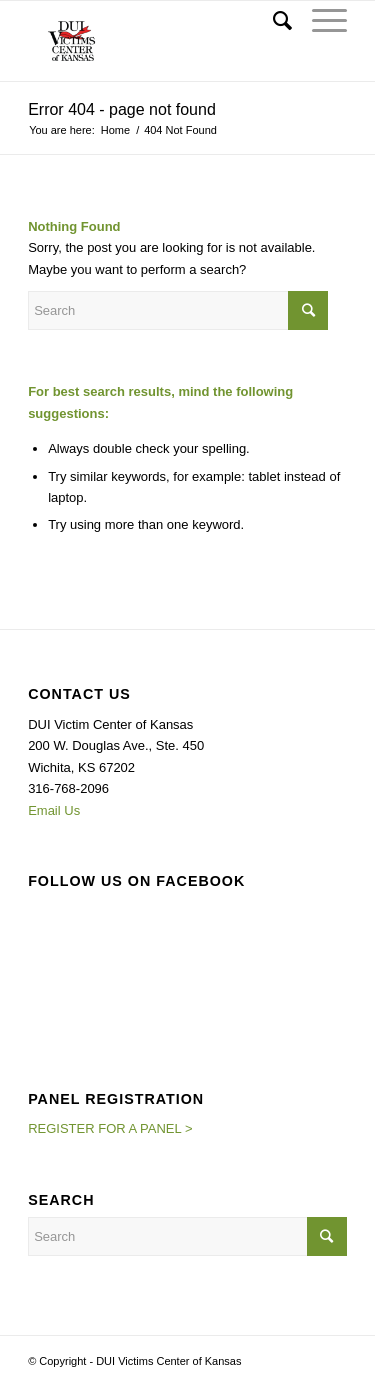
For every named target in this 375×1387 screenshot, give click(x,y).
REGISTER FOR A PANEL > (110, 1128)
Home (115, 130)
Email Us (54, 810)
